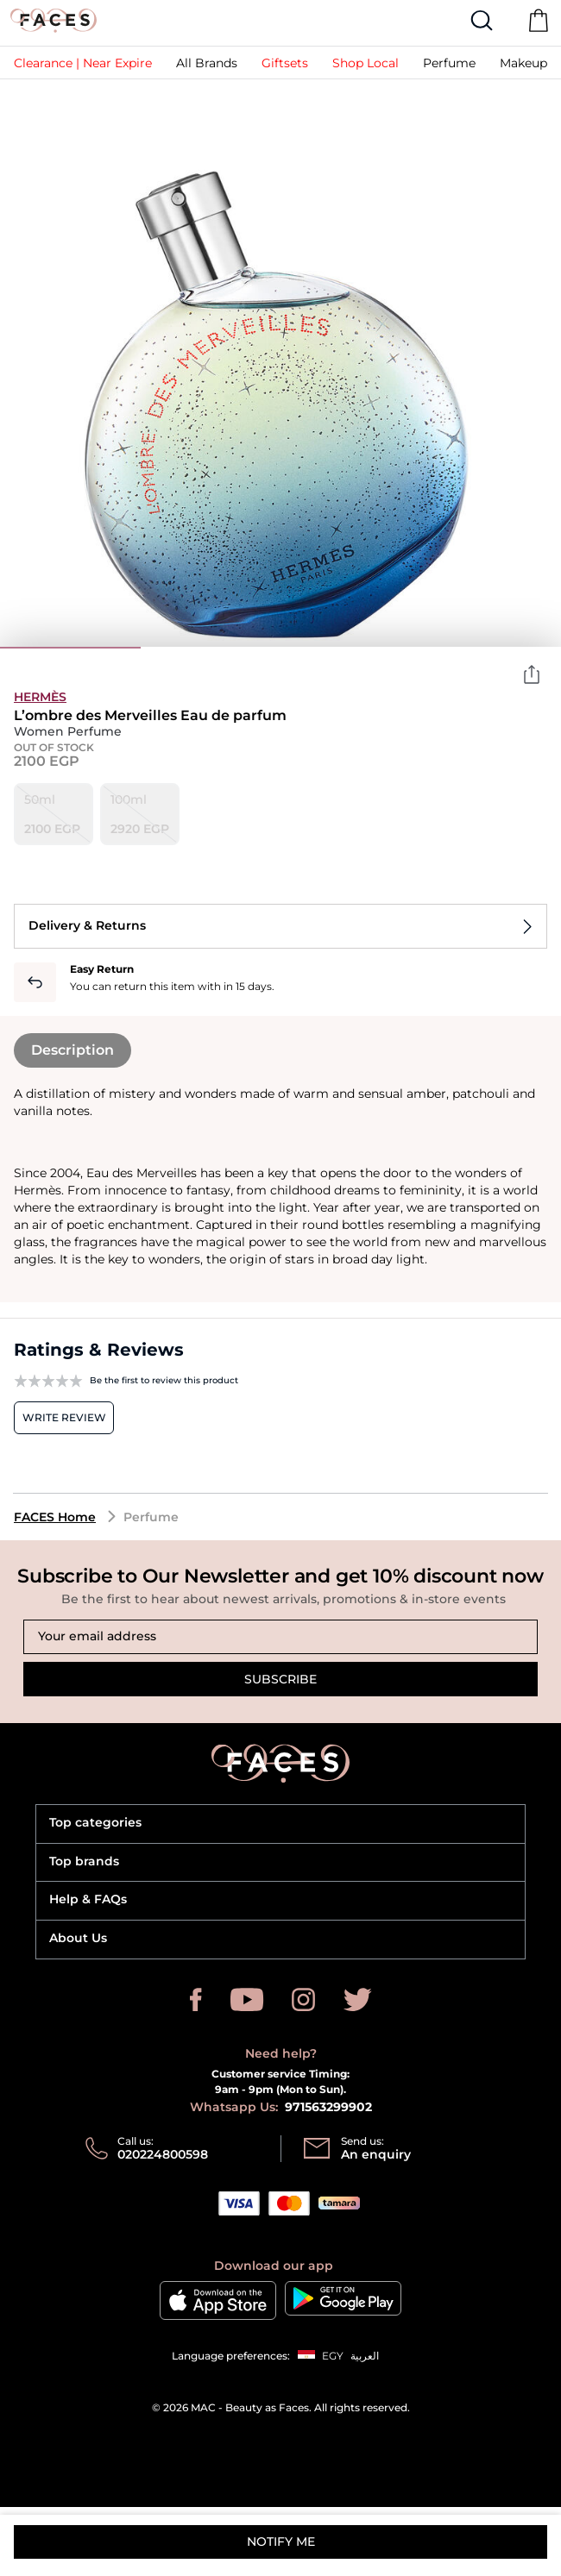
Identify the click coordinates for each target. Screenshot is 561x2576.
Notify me (281, 2541)
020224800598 (162, 2154)
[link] (83, 62)
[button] (285, 62)
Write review (64, 1417)
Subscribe (280, 1679)
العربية (364, 2355)
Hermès (40, 697)
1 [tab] (70, 648)
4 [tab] (491, 648)
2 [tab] (211, 648)
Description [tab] (72, 1050)
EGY (333, 2355)
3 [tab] (350, 648)
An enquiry (376, 2154)
